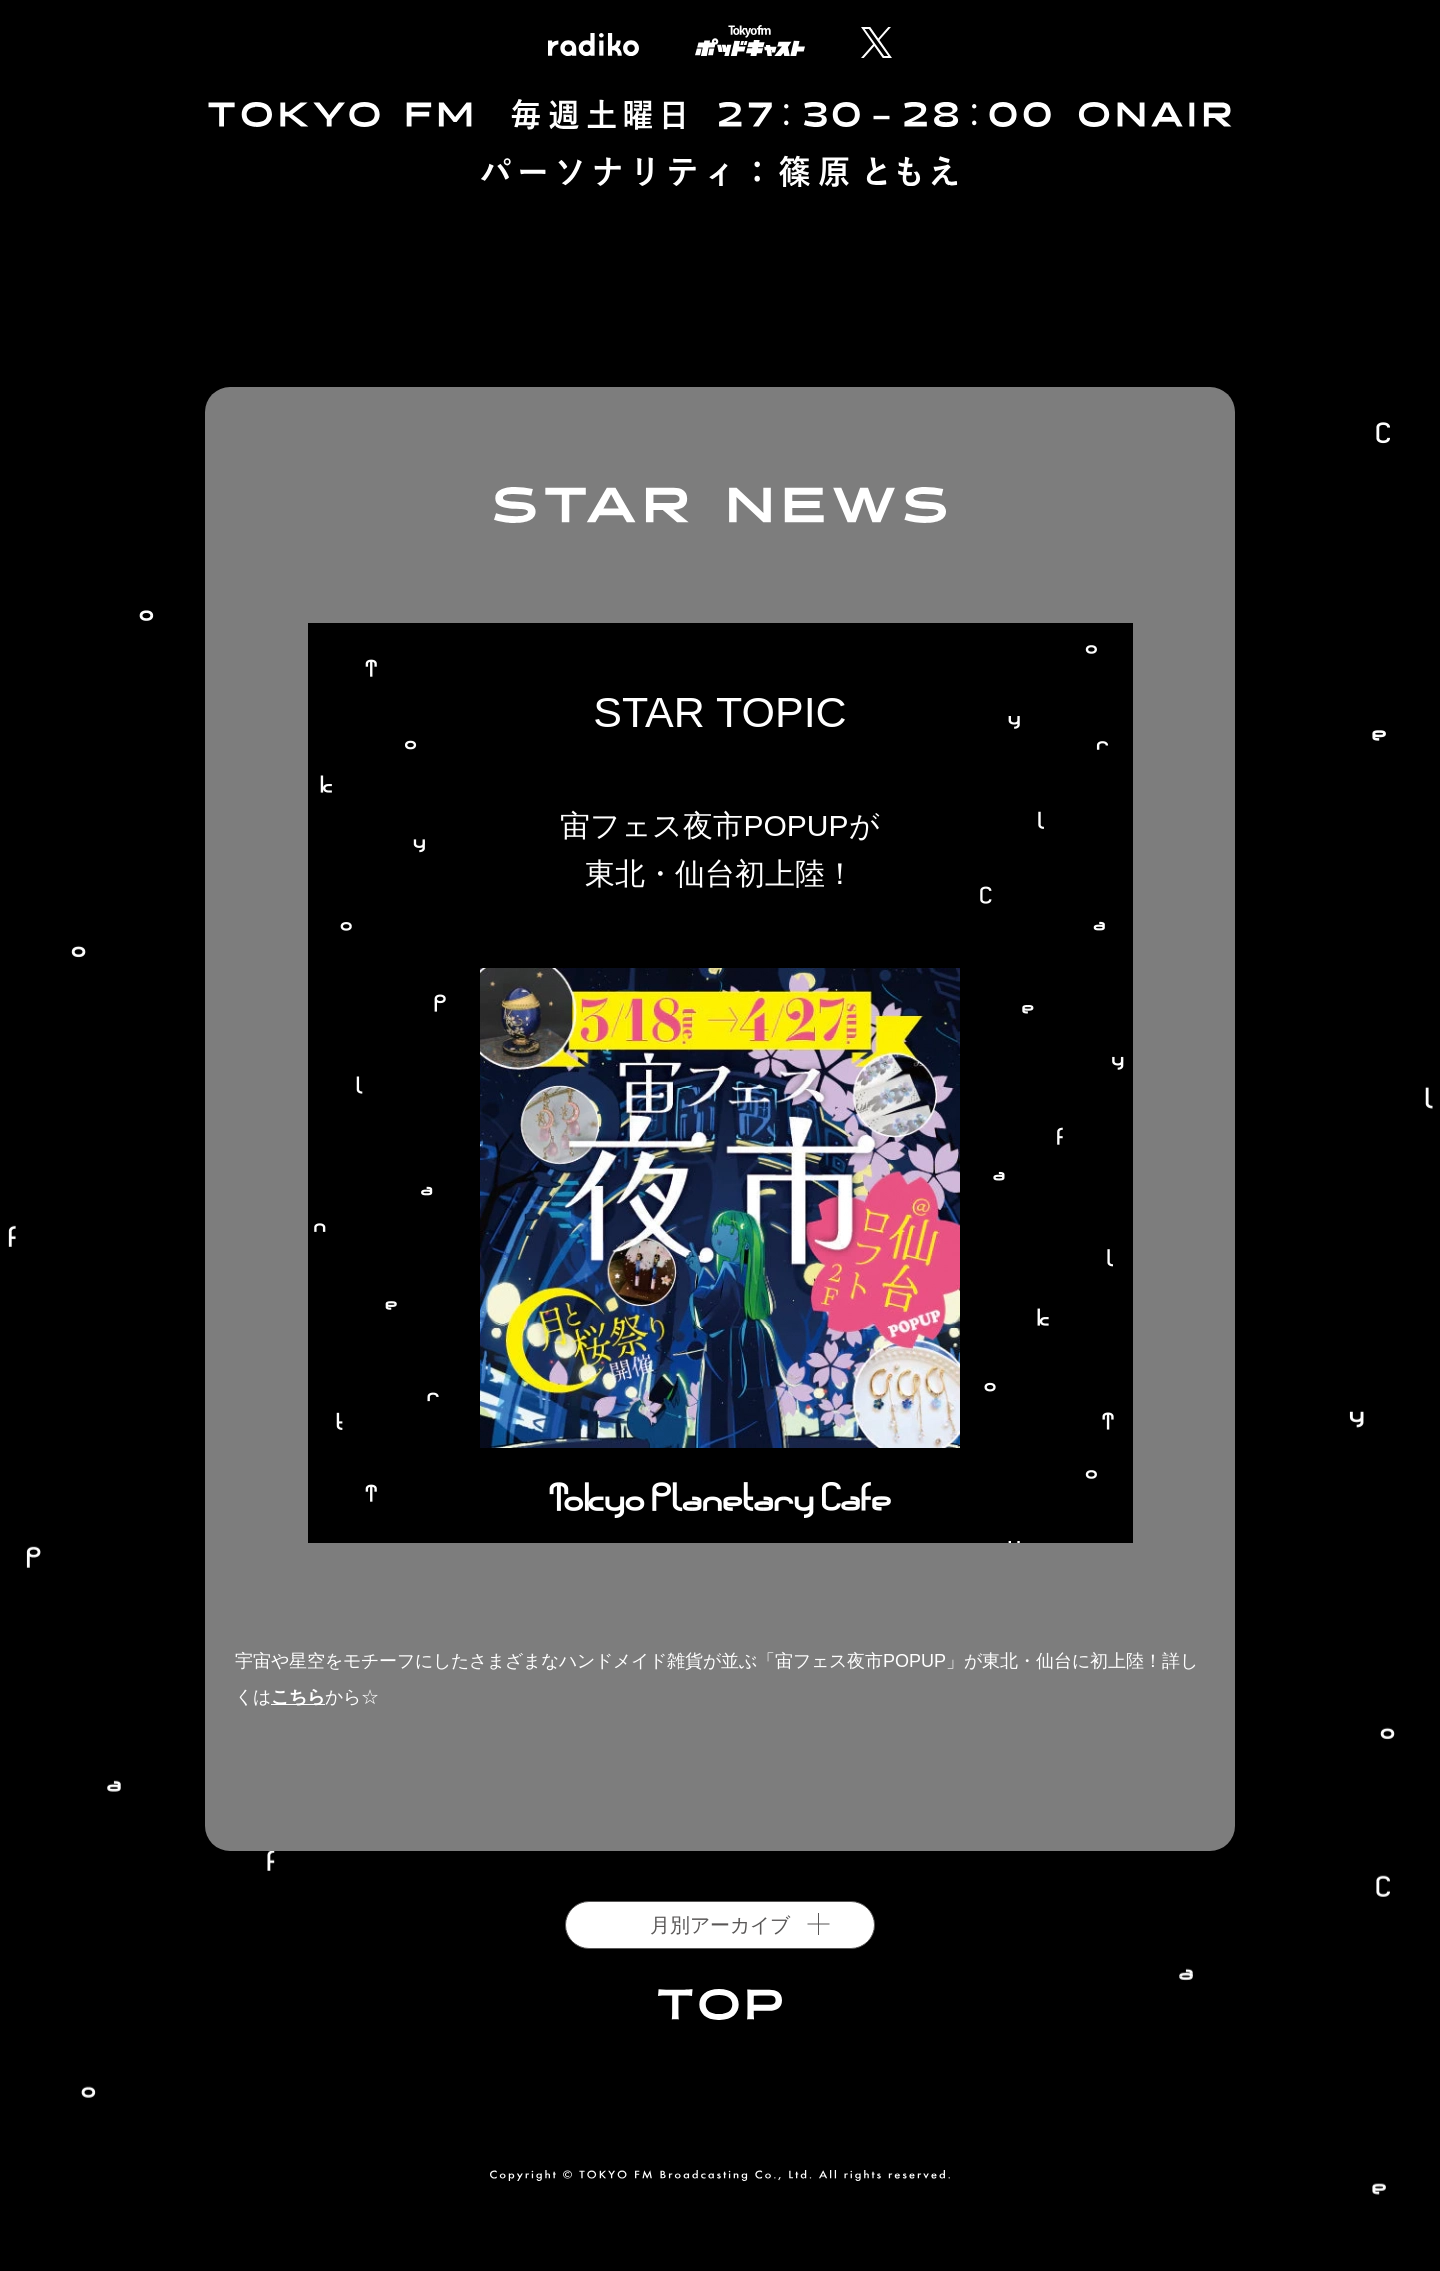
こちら (298, 1697)
